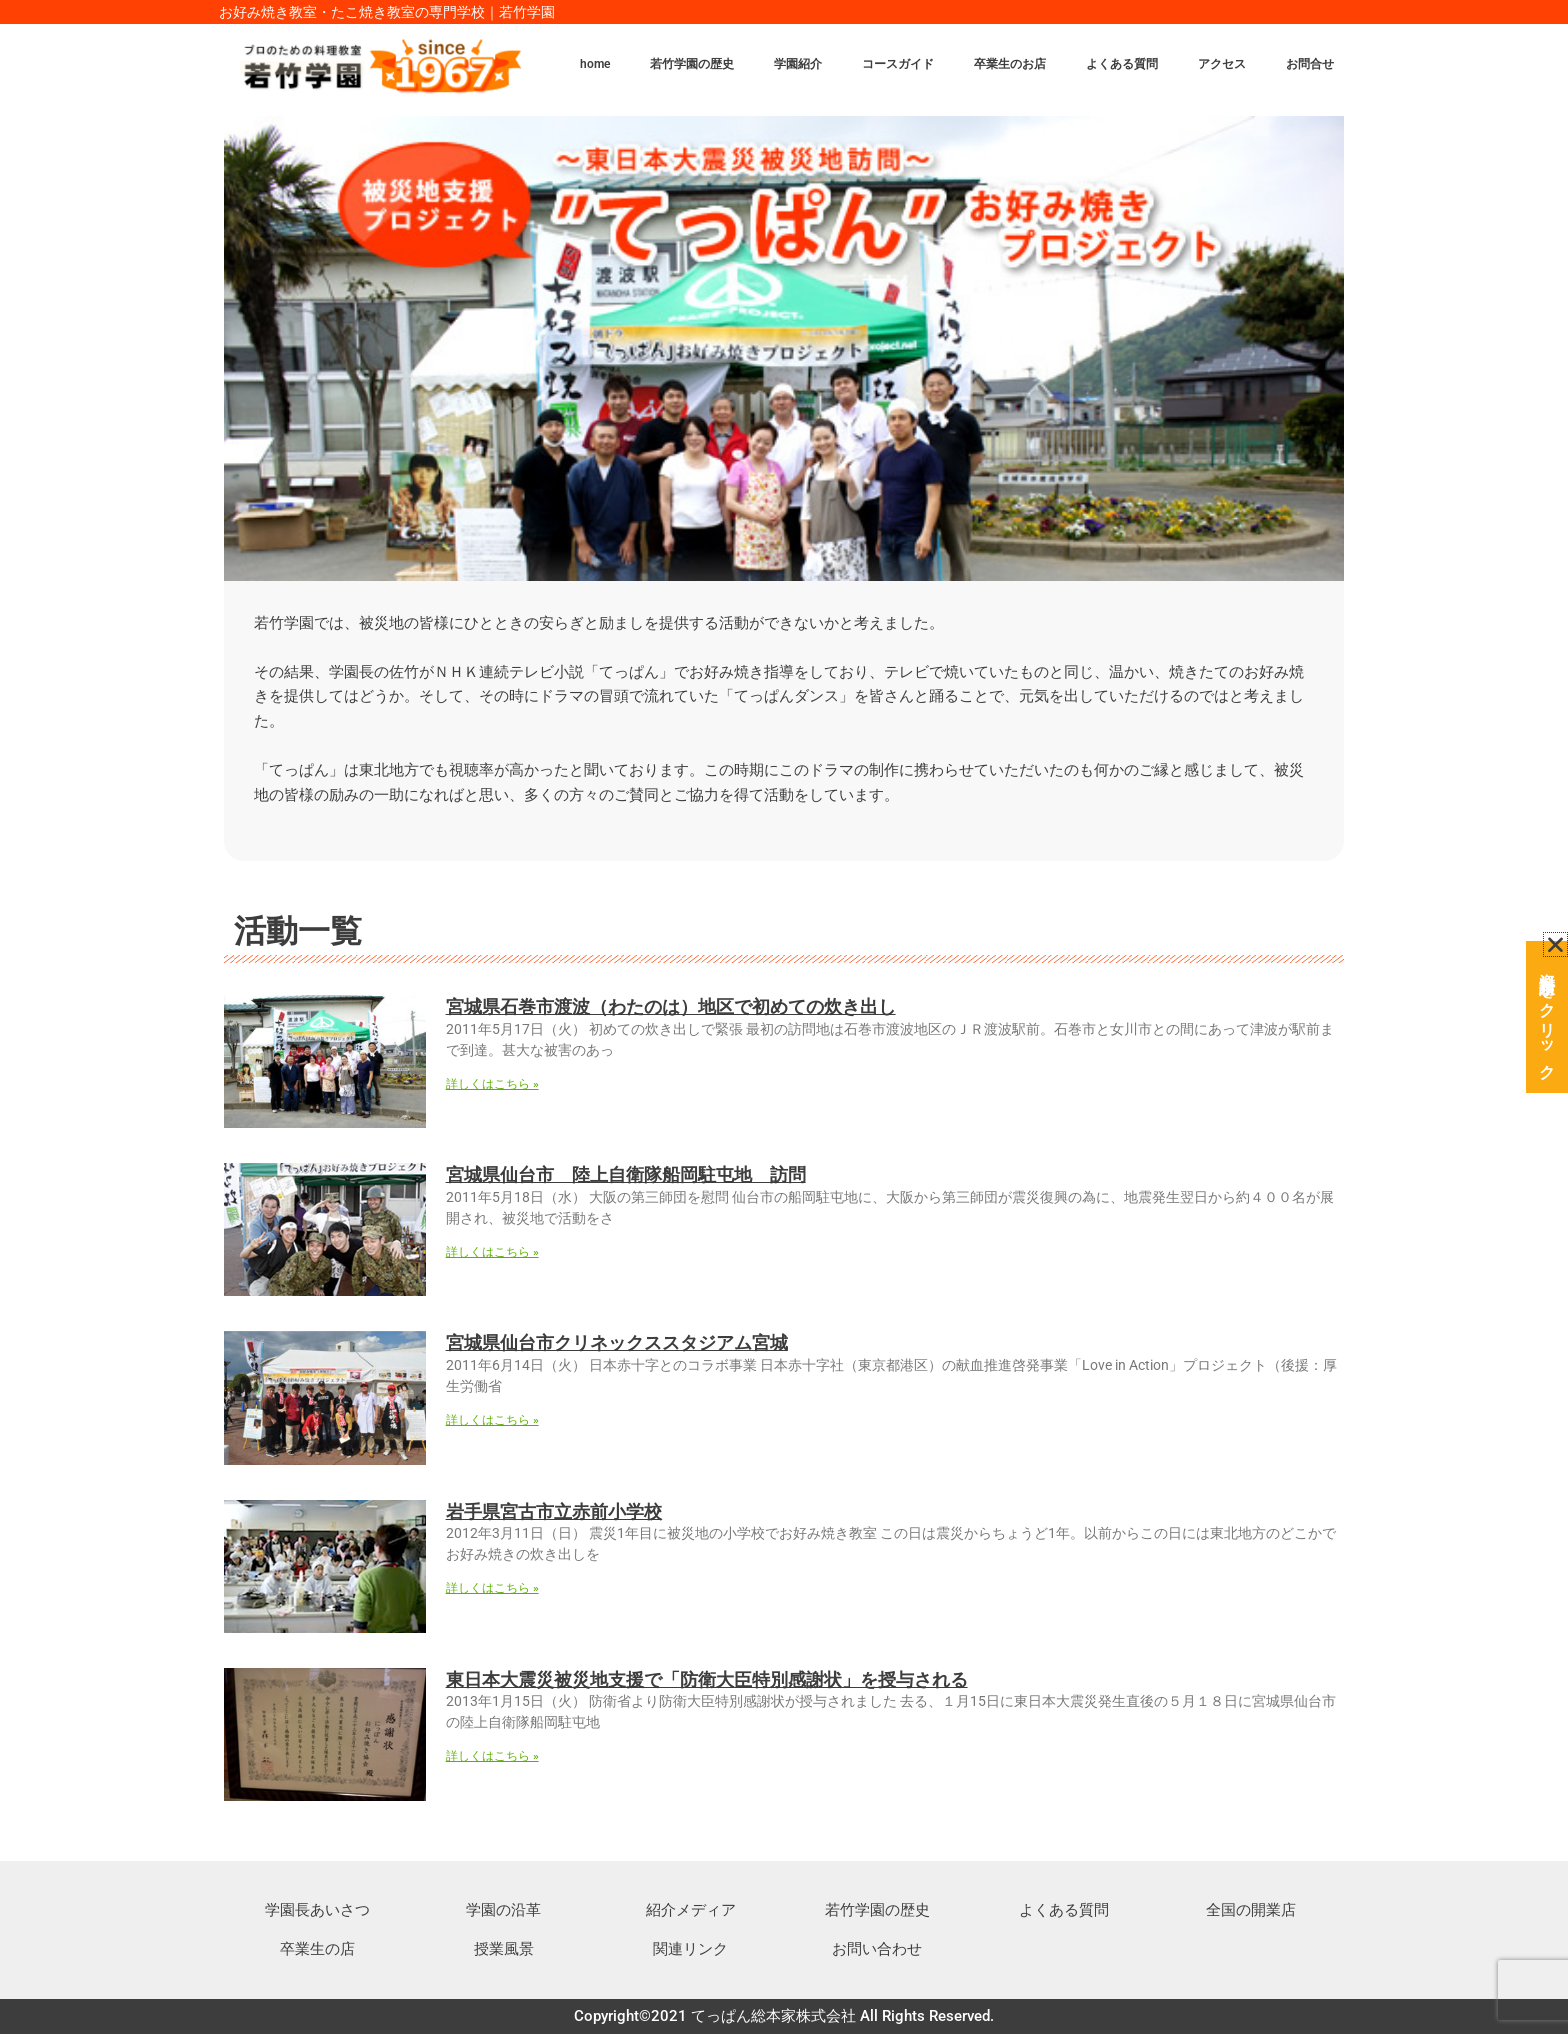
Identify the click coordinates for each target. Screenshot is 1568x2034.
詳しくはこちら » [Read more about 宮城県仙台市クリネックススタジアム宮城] (492, 1420)
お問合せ (1310, 64)
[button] (1555, 937)
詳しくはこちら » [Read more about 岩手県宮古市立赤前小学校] (492, 1588)
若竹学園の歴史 (692, 64)
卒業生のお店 (1010, 64)
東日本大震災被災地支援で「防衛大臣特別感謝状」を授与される (707, 1679)
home (595, 64)
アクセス (1222, 64)
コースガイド (898, 64)
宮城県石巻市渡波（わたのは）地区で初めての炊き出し (671, 1006)
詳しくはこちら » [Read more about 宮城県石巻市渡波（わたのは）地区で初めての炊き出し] (492, 1084)
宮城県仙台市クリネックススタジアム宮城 (617, 1342)
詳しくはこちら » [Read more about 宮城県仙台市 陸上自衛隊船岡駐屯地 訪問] (492, 1252)
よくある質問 (1122, 64)
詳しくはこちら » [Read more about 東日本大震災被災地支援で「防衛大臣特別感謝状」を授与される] (492, 1756)
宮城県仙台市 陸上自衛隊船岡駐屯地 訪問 (626, 1174)
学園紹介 (798, 64)
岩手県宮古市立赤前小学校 (554, 1511)
